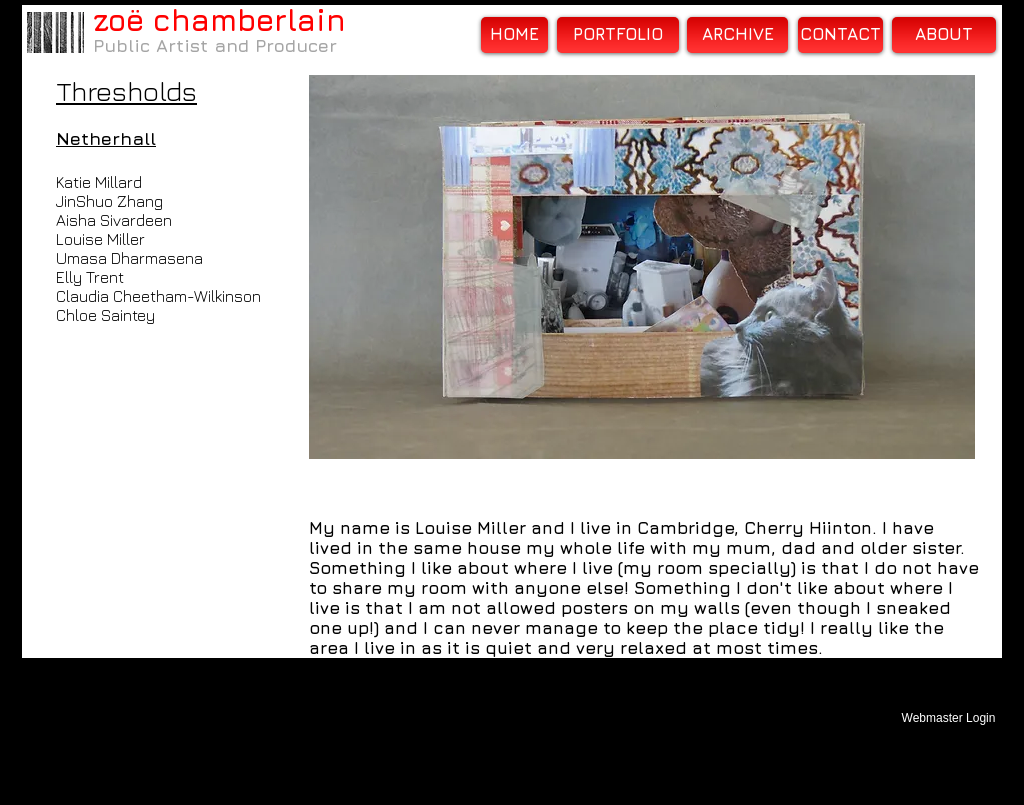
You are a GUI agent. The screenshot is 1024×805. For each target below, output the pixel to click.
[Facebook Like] (434, 498)
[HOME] (514, 35)
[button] (642, 267)
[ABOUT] (944, 35)
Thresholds (126, 91)
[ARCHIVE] (737, 35)
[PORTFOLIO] (618, 35)
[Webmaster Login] (948, 718)
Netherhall (106, 138)
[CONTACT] (840, 35)
